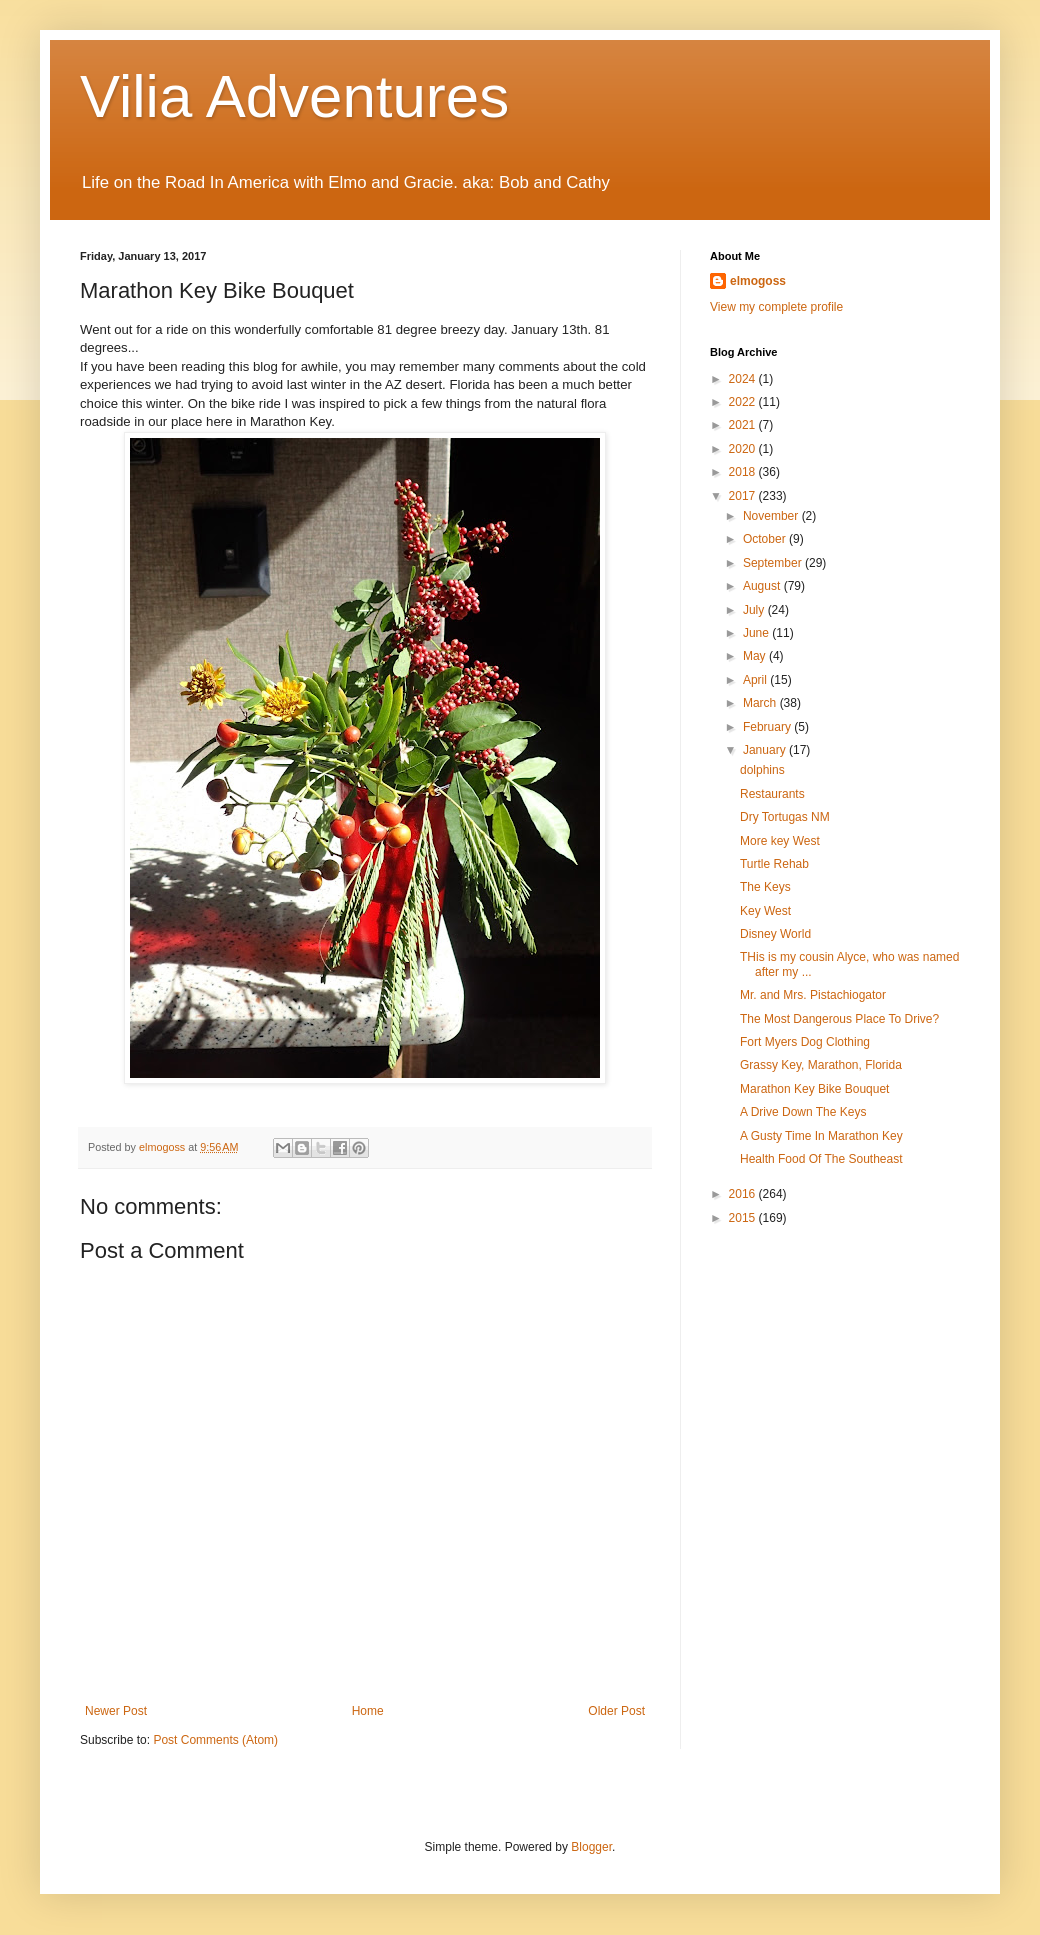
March (761, 703)
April (756, 680)
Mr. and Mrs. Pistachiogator (813, 995)
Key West (765, 911)
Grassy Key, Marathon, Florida (821, 1065)
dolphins (762, 770)
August (763, 586)
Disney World (775, 934)
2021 (744, 425)
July (755, 610)
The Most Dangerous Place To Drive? (839, 1019)
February (768, 727)
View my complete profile (776, 307)
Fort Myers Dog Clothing (805, 1042)
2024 (744, 379)
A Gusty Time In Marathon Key (821, 1136)
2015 (744, 1218)
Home (368, 1711)
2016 (744, 1194)
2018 (744, 472)
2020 (744, 449)
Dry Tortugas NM (785, 817)
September (774, 563)
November (772, 516)
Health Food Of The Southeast (821, 1159)
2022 (744, 402)
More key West (780, 841)
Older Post (616, 1711)
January (766, 750)
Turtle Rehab (774, 864)
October (766, 539)
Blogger (591, 1847)
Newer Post (116, 1711)
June (757, 633)
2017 (744, 496)
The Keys (765, 887)
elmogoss (758, 281)
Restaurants (772, 794)
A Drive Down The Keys (803, 1112)
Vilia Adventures (294, 96)
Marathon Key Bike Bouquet (814, 1089)
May (756, 656)
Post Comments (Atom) (215, 1740)
